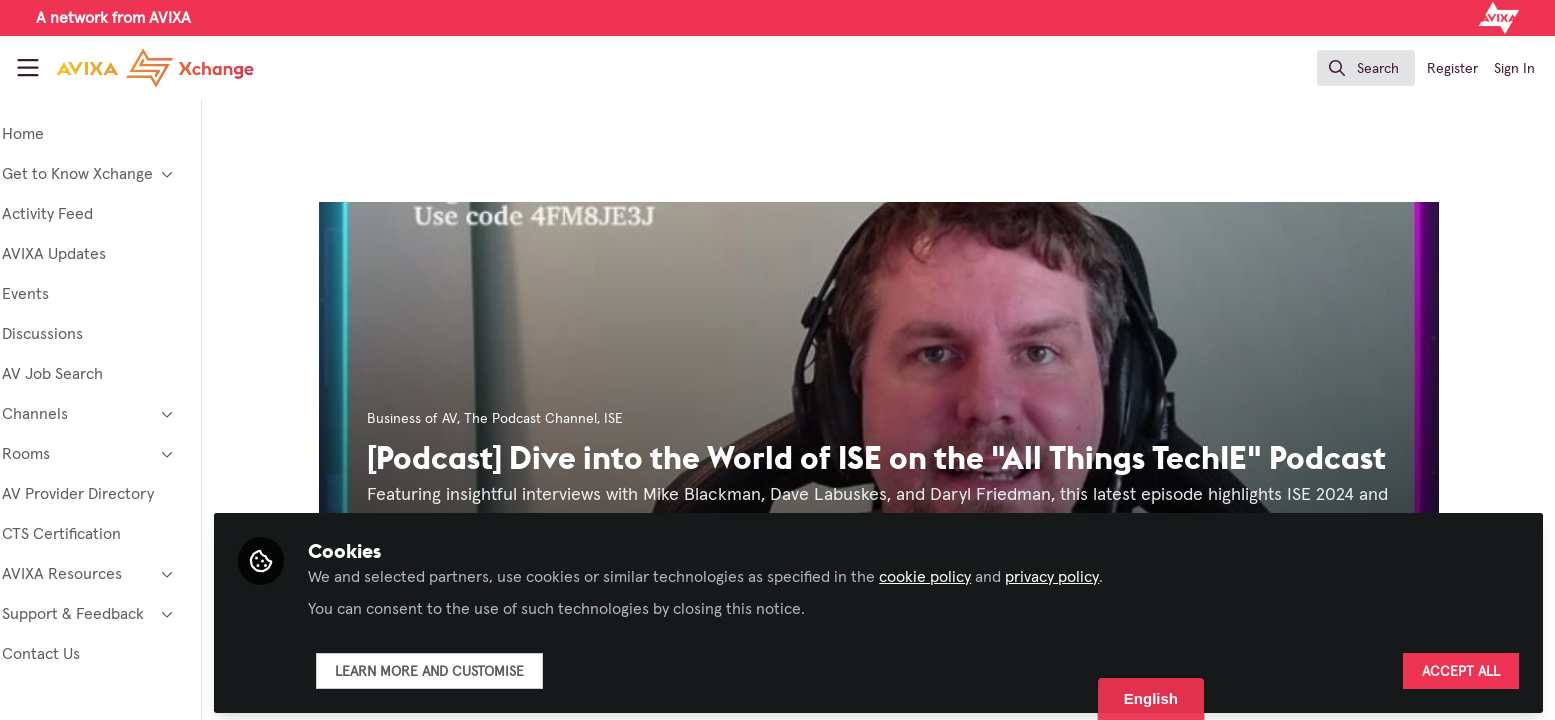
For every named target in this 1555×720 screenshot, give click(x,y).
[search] (1366, 68)
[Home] (139, 68)
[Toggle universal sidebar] (28, 68)
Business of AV (439, 419)
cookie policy (979, 572)
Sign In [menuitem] (1514, 69)
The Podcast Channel (557, 419)
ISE (640, 419)
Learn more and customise (483, 667)
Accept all (1461, 667)
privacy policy (1106, 572)
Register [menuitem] (1452, 69)
